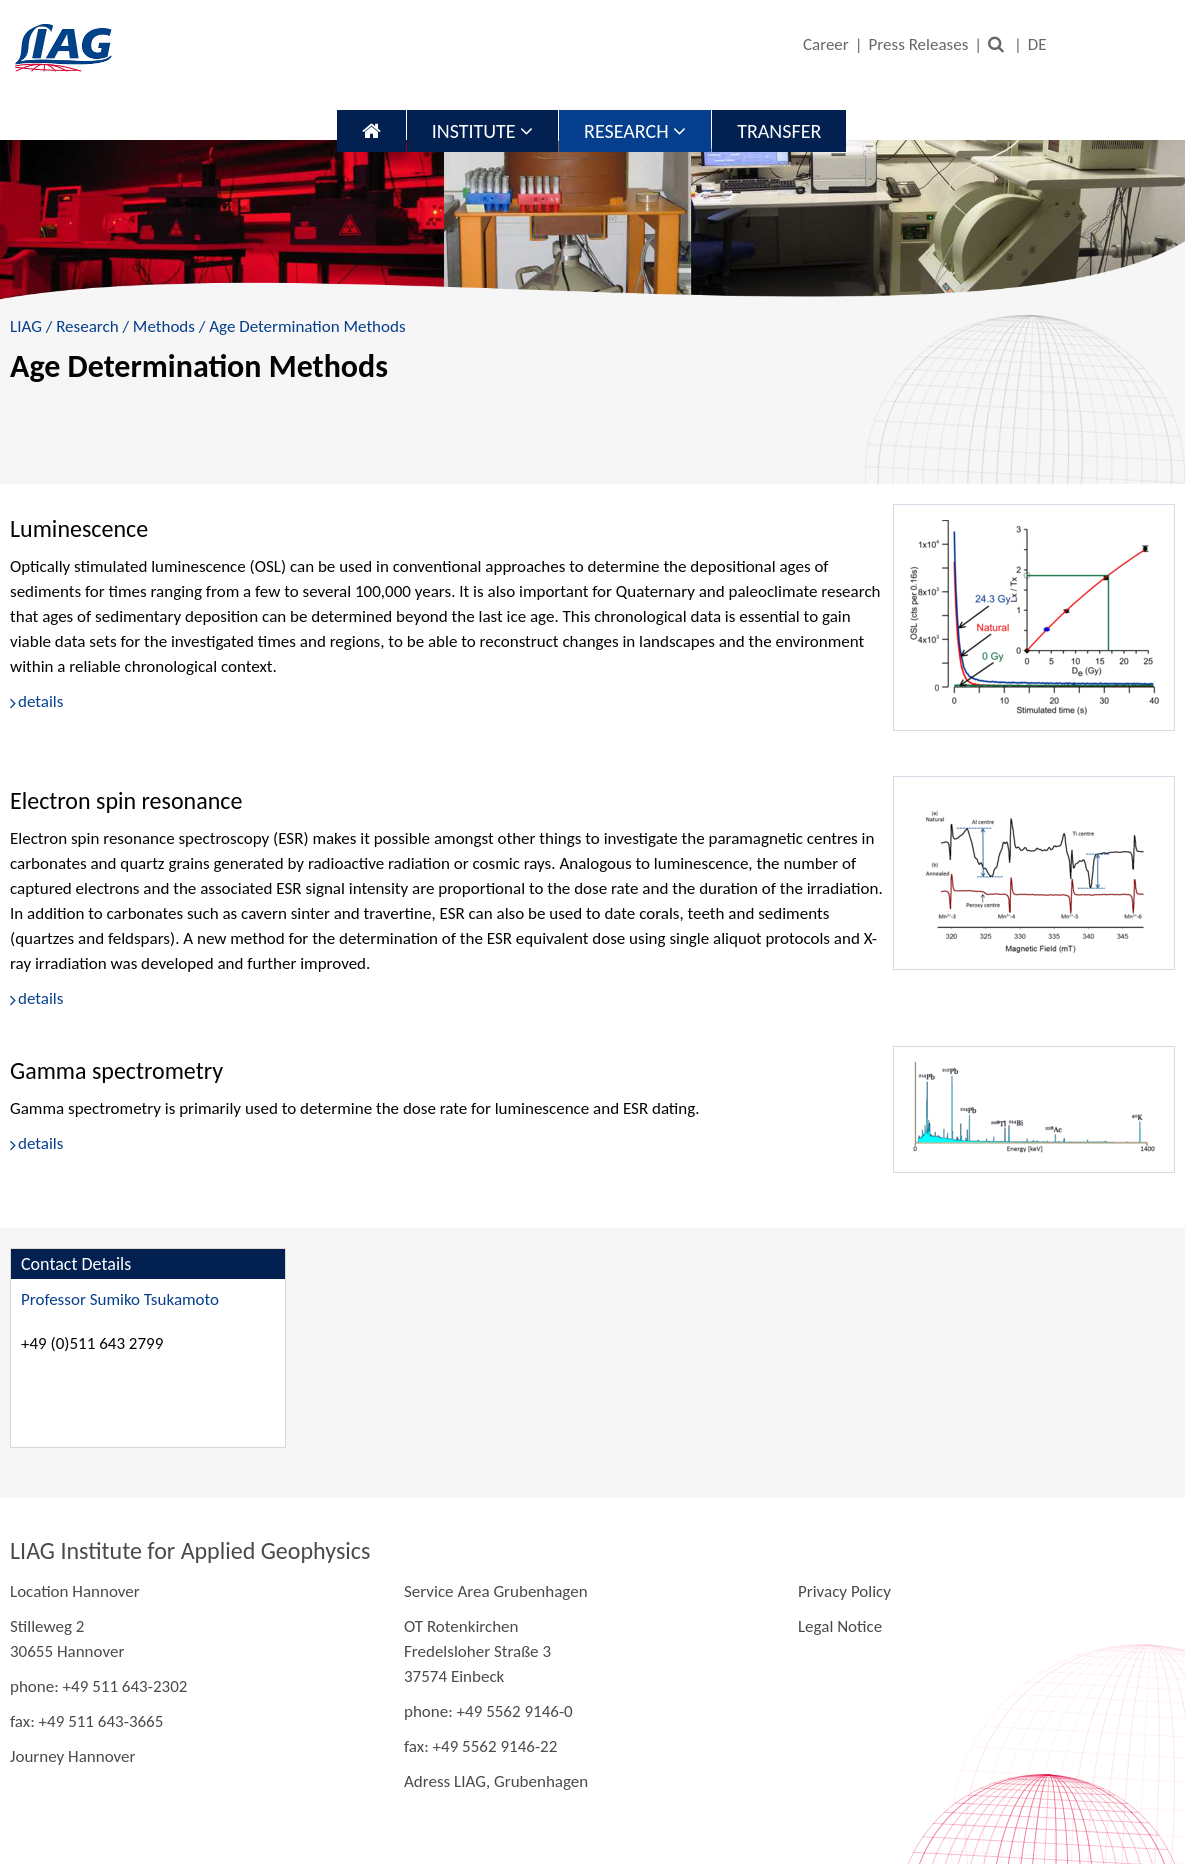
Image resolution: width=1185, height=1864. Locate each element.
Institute (482, 131)
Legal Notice (840, 1626)
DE (1037, 44)
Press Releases (919, 44)
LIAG (26, 326)
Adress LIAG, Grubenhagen (496, 1781)
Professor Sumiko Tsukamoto (120, 1299)
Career (826, 44)
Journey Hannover (72, 1756)
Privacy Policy (844, 1591)
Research (635, 131)
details (40, 701)
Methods (164, 326)
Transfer (779, 131)
